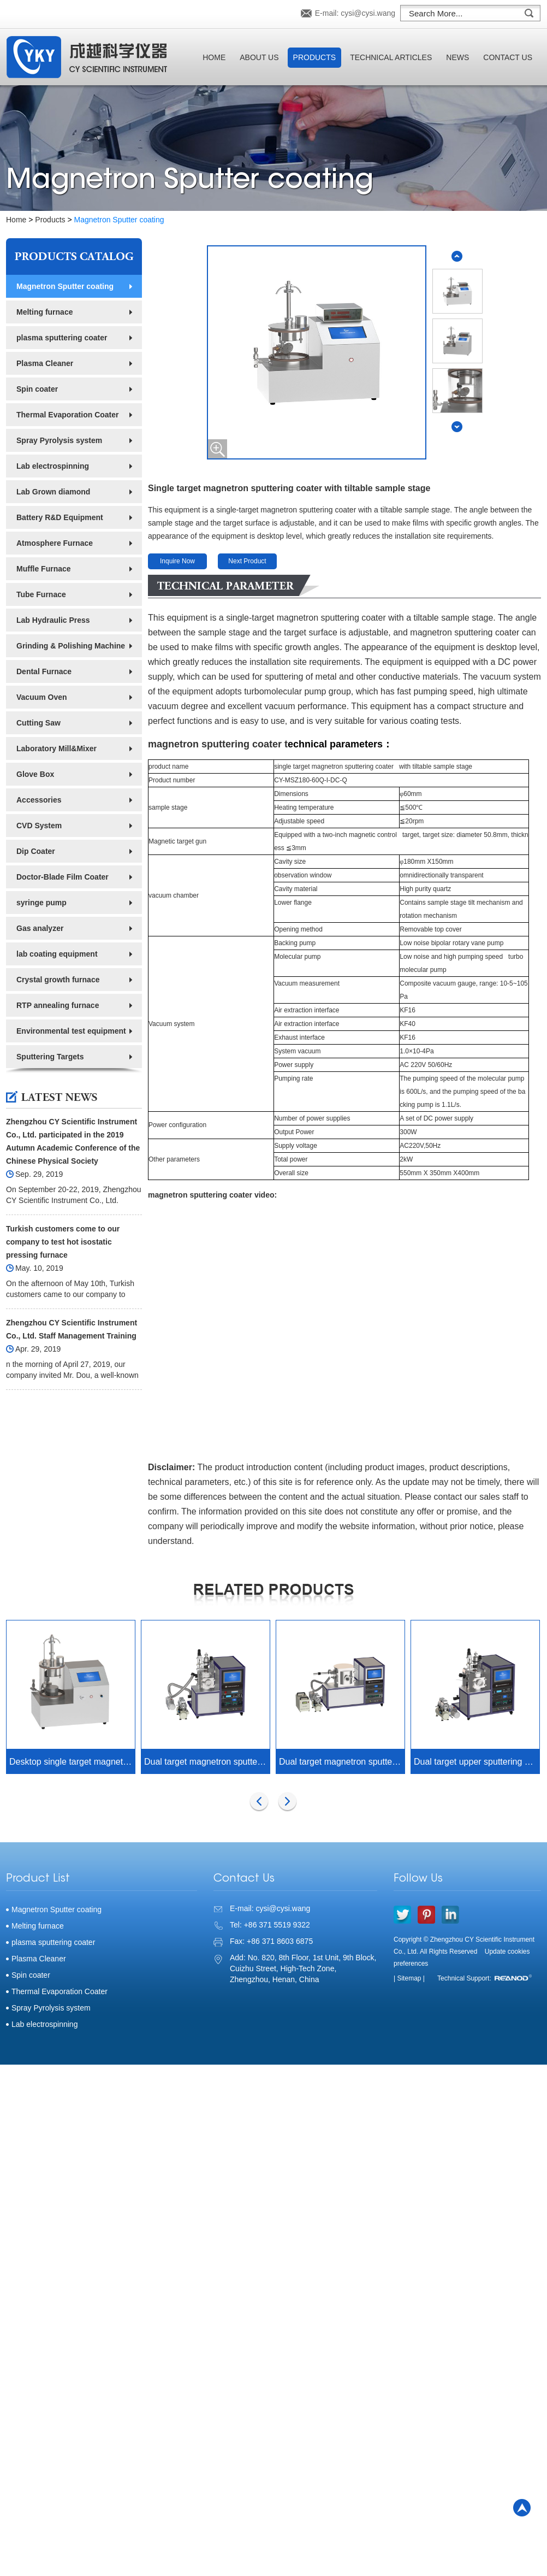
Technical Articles (391, 57)
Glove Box (35, 774)
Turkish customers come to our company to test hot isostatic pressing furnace (63, 1241)
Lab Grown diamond (53, 491)
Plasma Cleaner (44, 363)
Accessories (39, 799)
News (457, 57)
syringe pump (41, 902)
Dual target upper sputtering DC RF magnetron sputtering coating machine (476, 1761)
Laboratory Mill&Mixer (56, 748)
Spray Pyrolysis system (59, 440)
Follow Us (418, 1878)
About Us (259, 57)
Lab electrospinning (52, 466)
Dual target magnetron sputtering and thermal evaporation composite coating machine (207, 1761)
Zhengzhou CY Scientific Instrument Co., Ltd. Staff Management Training (71, 1329)
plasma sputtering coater (62, 337)
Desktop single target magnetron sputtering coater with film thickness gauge (72, 1761)
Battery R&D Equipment (59, 517)
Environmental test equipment (71, 1031)
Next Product (247, 561)
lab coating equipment (57, 954)
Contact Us (507, 57)
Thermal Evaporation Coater (67, 414)
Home (214, 57)
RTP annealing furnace (57, 1005)
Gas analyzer (39, 928)
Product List (38, 1878)
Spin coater (37, 389)
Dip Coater (35, 851)
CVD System (39, 825)
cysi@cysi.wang (368, 13)
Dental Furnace (44, 671)
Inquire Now (177, 561)
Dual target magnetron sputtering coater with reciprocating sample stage (342, 1761)
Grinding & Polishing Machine (70, 645)
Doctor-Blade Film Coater (62, 877)
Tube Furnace (41, 594)
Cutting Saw (38, 722)
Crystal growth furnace (57, 979)
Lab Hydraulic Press (53, 620)
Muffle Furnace (43, 568)
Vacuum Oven (41, 697)
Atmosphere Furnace (54, 543)
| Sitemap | (409, 1978)
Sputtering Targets (50, 1056)
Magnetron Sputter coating (119, 219)
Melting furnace (44, 312)
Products (314, 57)
